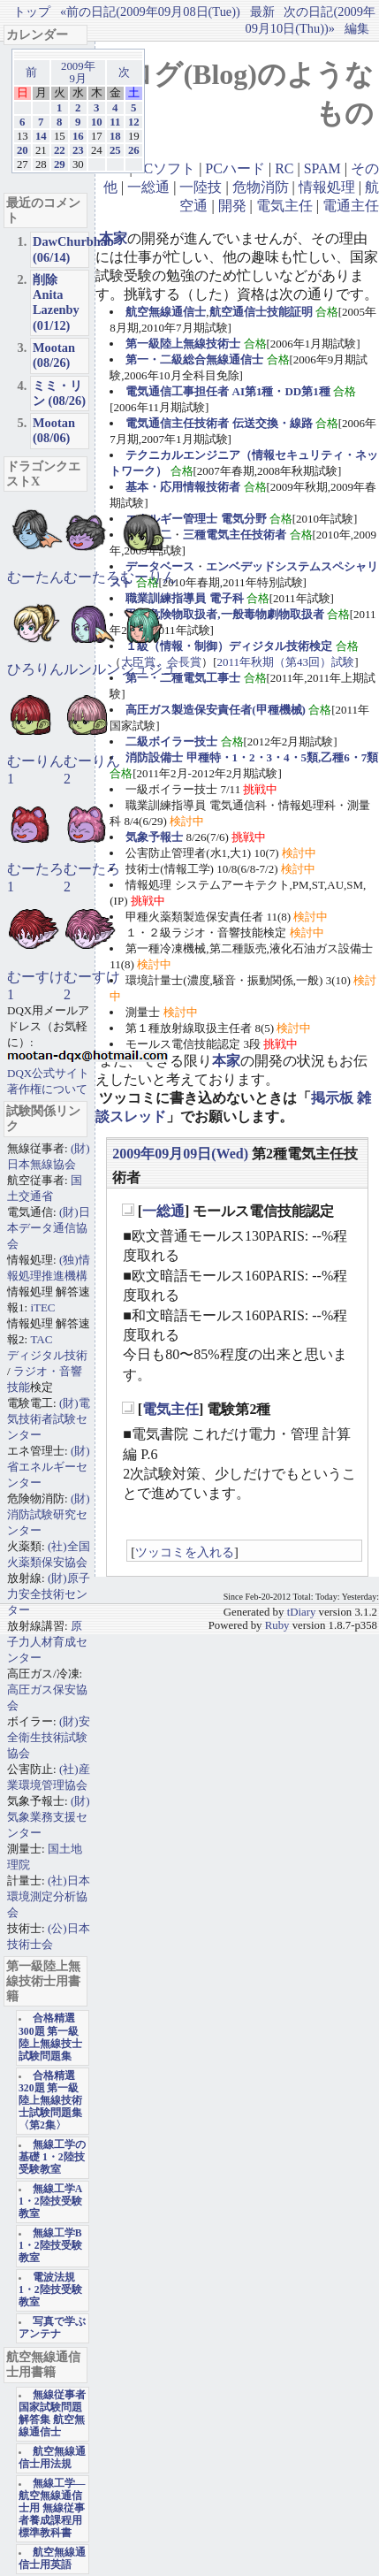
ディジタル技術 (47, 1355)
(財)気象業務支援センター (48, 1816)
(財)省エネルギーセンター (48, 1466)
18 (115, 136)
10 (96, 122)
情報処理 (327, 187)
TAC (41, 1339)
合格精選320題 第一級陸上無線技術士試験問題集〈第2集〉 (50, 2100)
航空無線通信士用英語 (52, 2559)
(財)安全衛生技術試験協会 (48, 1737)
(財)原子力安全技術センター (48, 1594)
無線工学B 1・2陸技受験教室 (50, 2246)
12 (134, 122)
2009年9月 (78, 72)
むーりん (148, 577)
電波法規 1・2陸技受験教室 (50, 2290)
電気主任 (284, 205)
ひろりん (35, 668)
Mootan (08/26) (54, 355)
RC (284, 168)
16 (78, 136)
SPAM (322, 168)
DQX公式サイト (48, 1073)
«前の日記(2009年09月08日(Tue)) (150, 11)
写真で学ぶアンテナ (52, 2328)
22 (59, 150)
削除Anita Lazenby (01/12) (56, 302)
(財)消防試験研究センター (48, 1514)
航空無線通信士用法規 (52, 2458)
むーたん (35, 577)
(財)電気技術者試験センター (48, 1418)
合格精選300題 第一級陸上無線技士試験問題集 (50, 2037)
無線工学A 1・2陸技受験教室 (50, 2201)
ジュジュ (148, 668)
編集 (357, 28)
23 (78, 150)
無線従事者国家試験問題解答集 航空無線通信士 (52, 2413)
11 (115, 122)
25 (115, 150)
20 (22, 150)
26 (134, 150)
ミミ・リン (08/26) (59, 393)
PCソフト (166, 168)
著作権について (47, 1089)
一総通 (148, 187)
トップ (31, 11)
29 (59, 164)
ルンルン (92, 668)
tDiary (301, 1612)
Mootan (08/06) (54, 430)
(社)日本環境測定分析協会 (48, 1896)
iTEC (42, 1307)
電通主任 (350, 205)
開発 (232, 205)
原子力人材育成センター (47, 1641)
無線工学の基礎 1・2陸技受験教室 (52, 2157)
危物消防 (260, 187)
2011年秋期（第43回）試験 (286, 662)
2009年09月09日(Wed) (180, 1153)
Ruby (277, 1625)
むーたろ (92, 577)
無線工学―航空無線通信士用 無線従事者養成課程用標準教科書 (52, 2508)
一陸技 (200, 187)
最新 (262, 11)
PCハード (235, 168)
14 (41, 136)
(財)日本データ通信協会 (48, 1227)
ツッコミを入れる (184, 1552)
